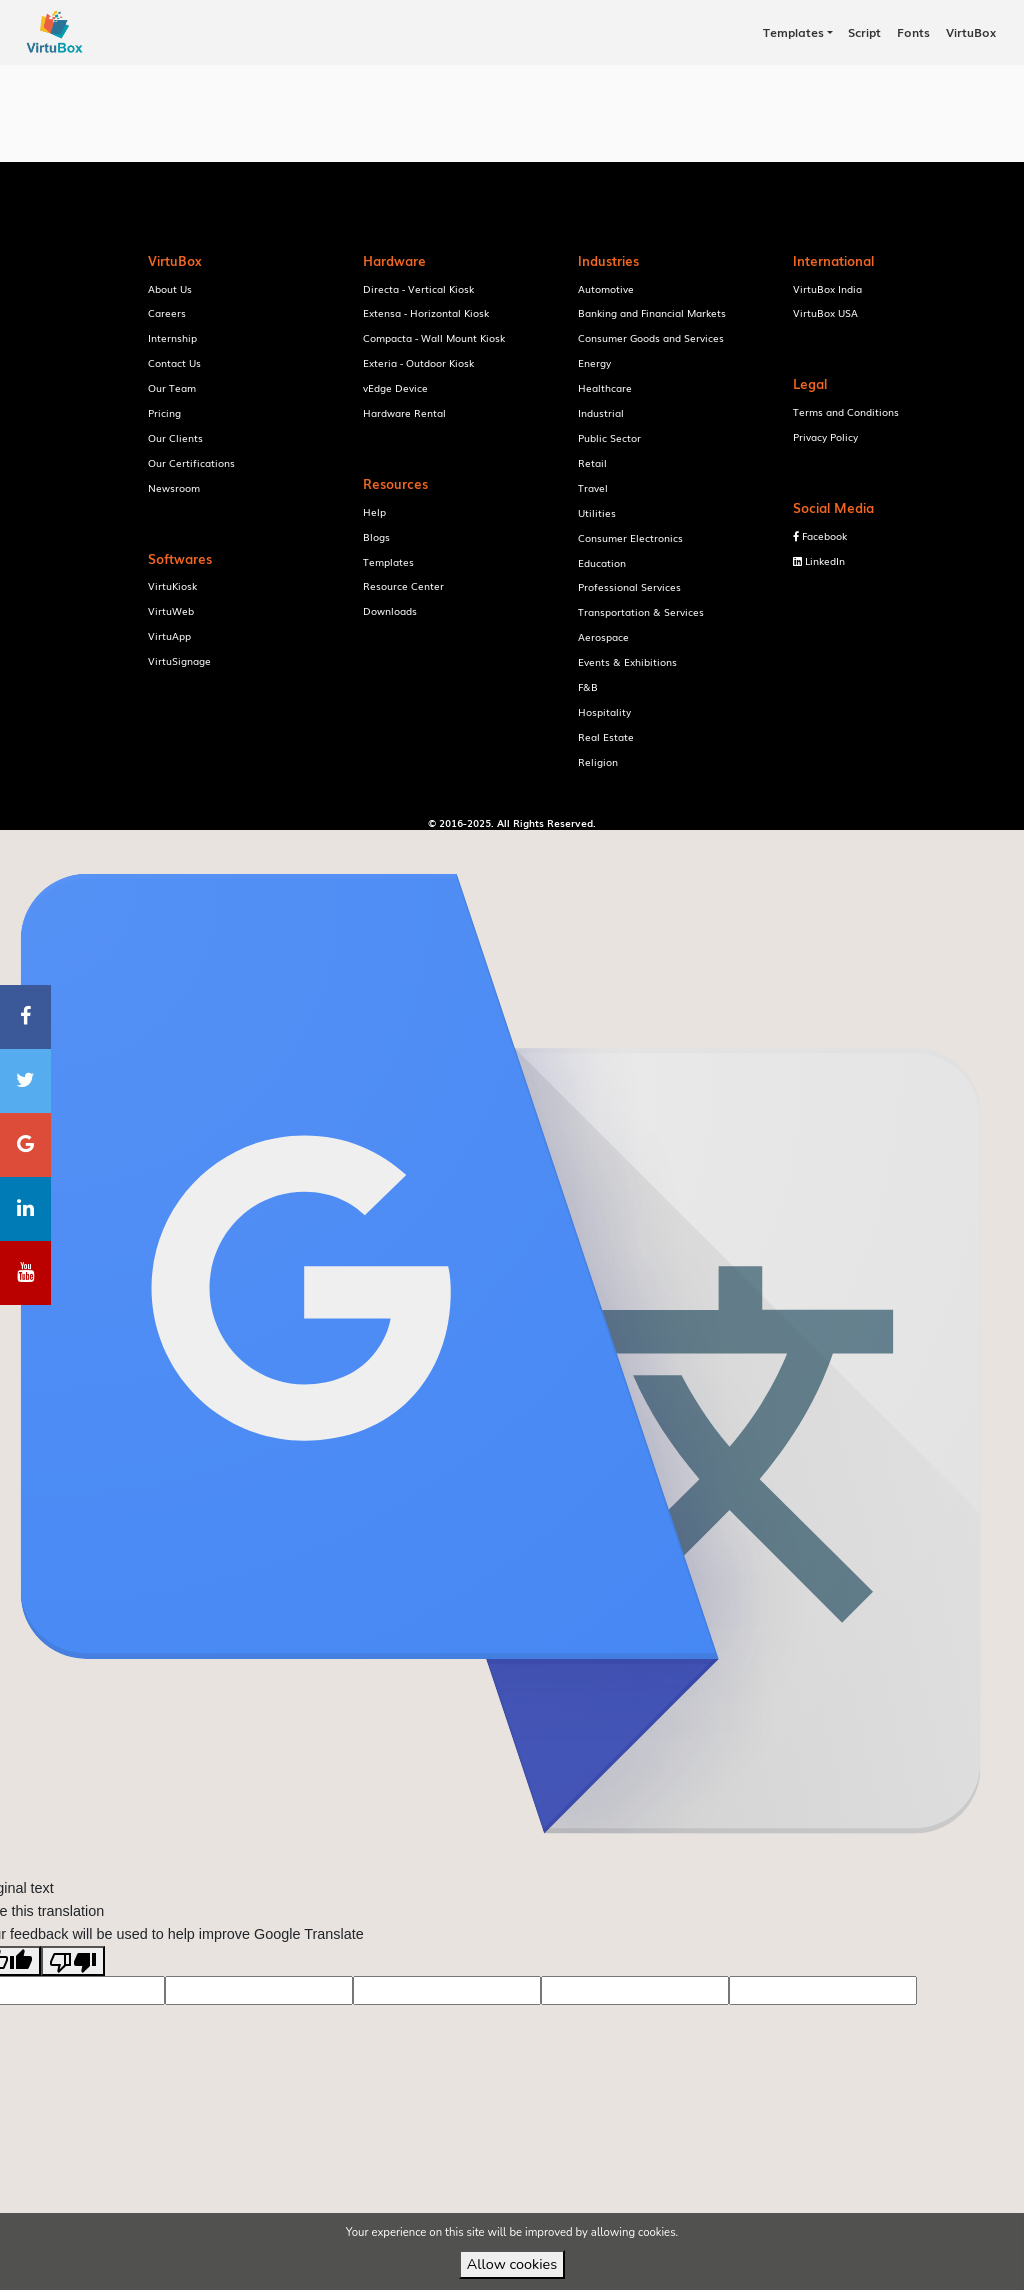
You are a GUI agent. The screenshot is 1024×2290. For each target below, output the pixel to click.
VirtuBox (545, 845)
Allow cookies (512, 2264)
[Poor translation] (73, 1992)
